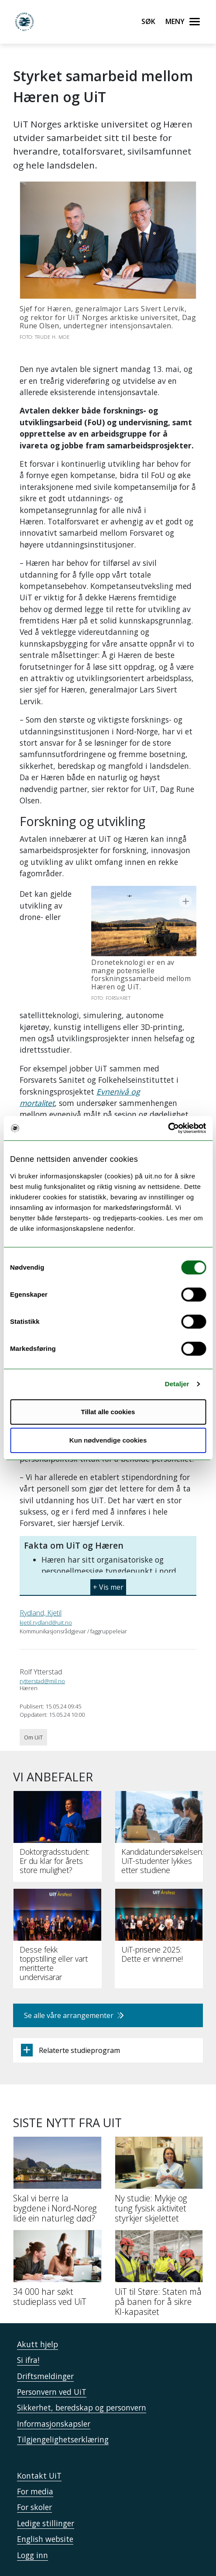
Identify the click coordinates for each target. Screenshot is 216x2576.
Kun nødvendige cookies (108, 1440)
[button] (108, 1543)
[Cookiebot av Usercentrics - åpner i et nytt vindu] (168, 1128)
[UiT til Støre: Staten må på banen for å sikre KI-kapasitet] (159, 2236)
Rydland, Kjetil (41, 1572)
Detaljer (177, 1384)
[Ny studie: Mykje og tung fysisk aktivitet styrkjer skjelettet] (159, 2142)
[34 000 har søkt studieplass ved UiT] (57, 2231)
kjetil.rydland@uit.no (46, 1582)
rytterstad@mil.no (42, 1640)
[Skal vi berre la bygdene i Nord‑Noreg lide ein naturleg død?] (57, 2142)
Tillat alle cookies (108, 1411)
